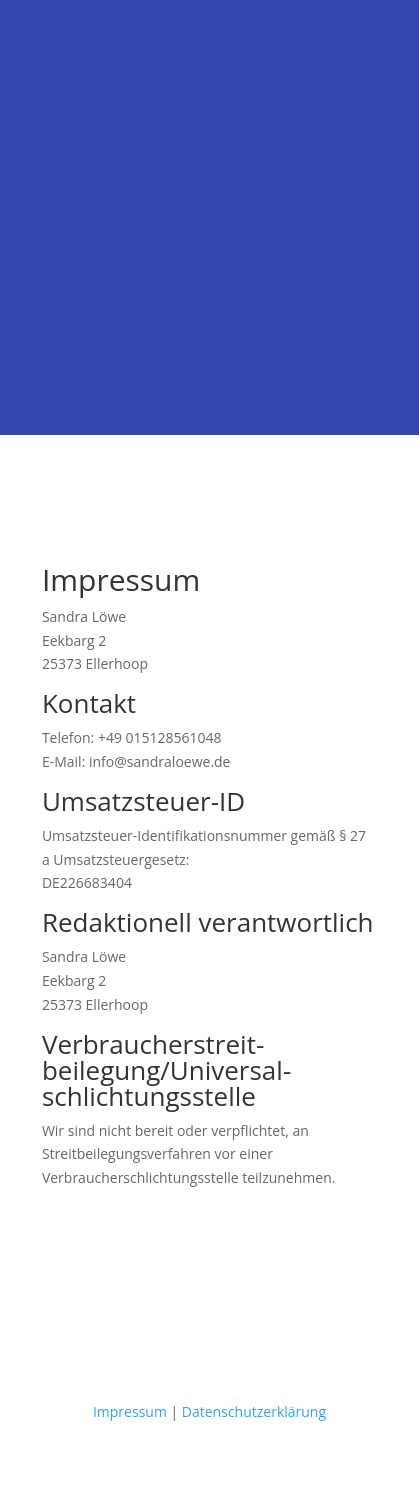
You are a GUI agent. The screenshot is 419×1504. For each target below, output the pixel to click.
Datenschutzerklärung (254, 1411)
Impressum (130, 1411)
